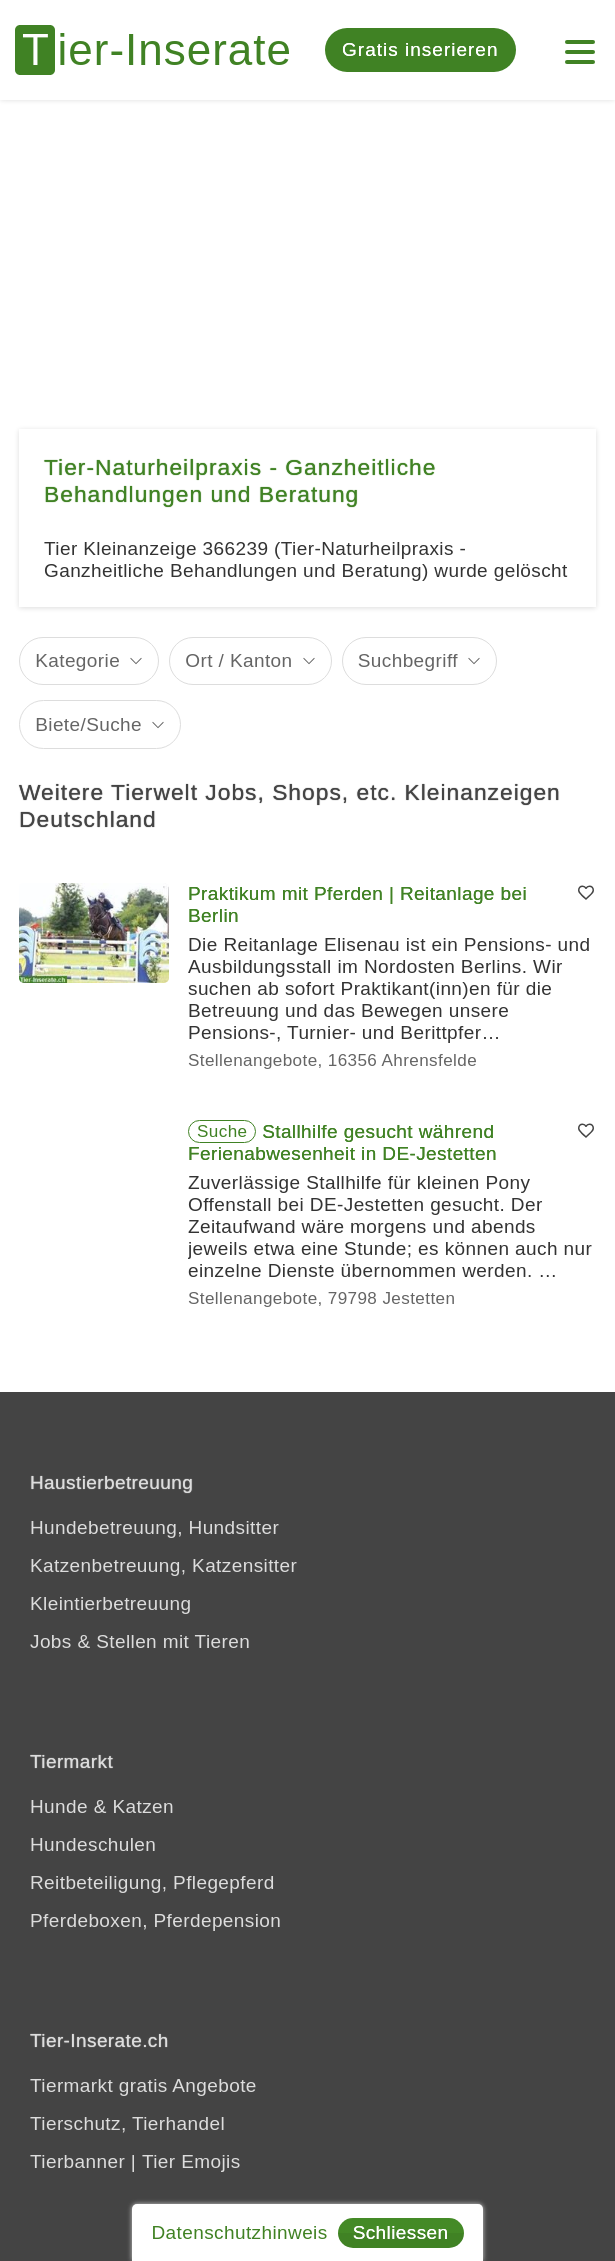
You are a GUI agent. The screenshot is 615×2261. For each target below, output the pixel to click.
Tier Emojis (191, 2161)
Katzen (143, 1806)
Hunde (59, 1806)
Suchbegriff (408, 660)
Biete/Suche (88, 724)
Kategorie (77, 660)
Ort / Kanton (238, 660)
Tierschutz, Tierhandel (127, 2123)
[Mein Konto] (580, 42)
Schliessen (401, 2232)
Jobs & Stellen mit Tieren (140, 1641)
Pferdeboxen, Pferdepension (155, 1920)
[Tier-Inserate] (165, 50)
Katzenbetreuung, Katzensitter (163, 1565)
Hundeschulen (93, 1844)
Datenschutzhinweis (239, 2232)
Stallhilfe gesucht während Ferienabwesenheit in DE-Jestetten (342, 1142)
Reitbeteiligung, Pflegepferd (152, 1882)
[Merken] (586, 894)
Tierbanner (77, 2161)
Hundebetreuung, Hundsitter (154, 1527)
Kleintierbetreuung (110, 1603)
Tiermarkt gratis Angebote (143, 2085)
